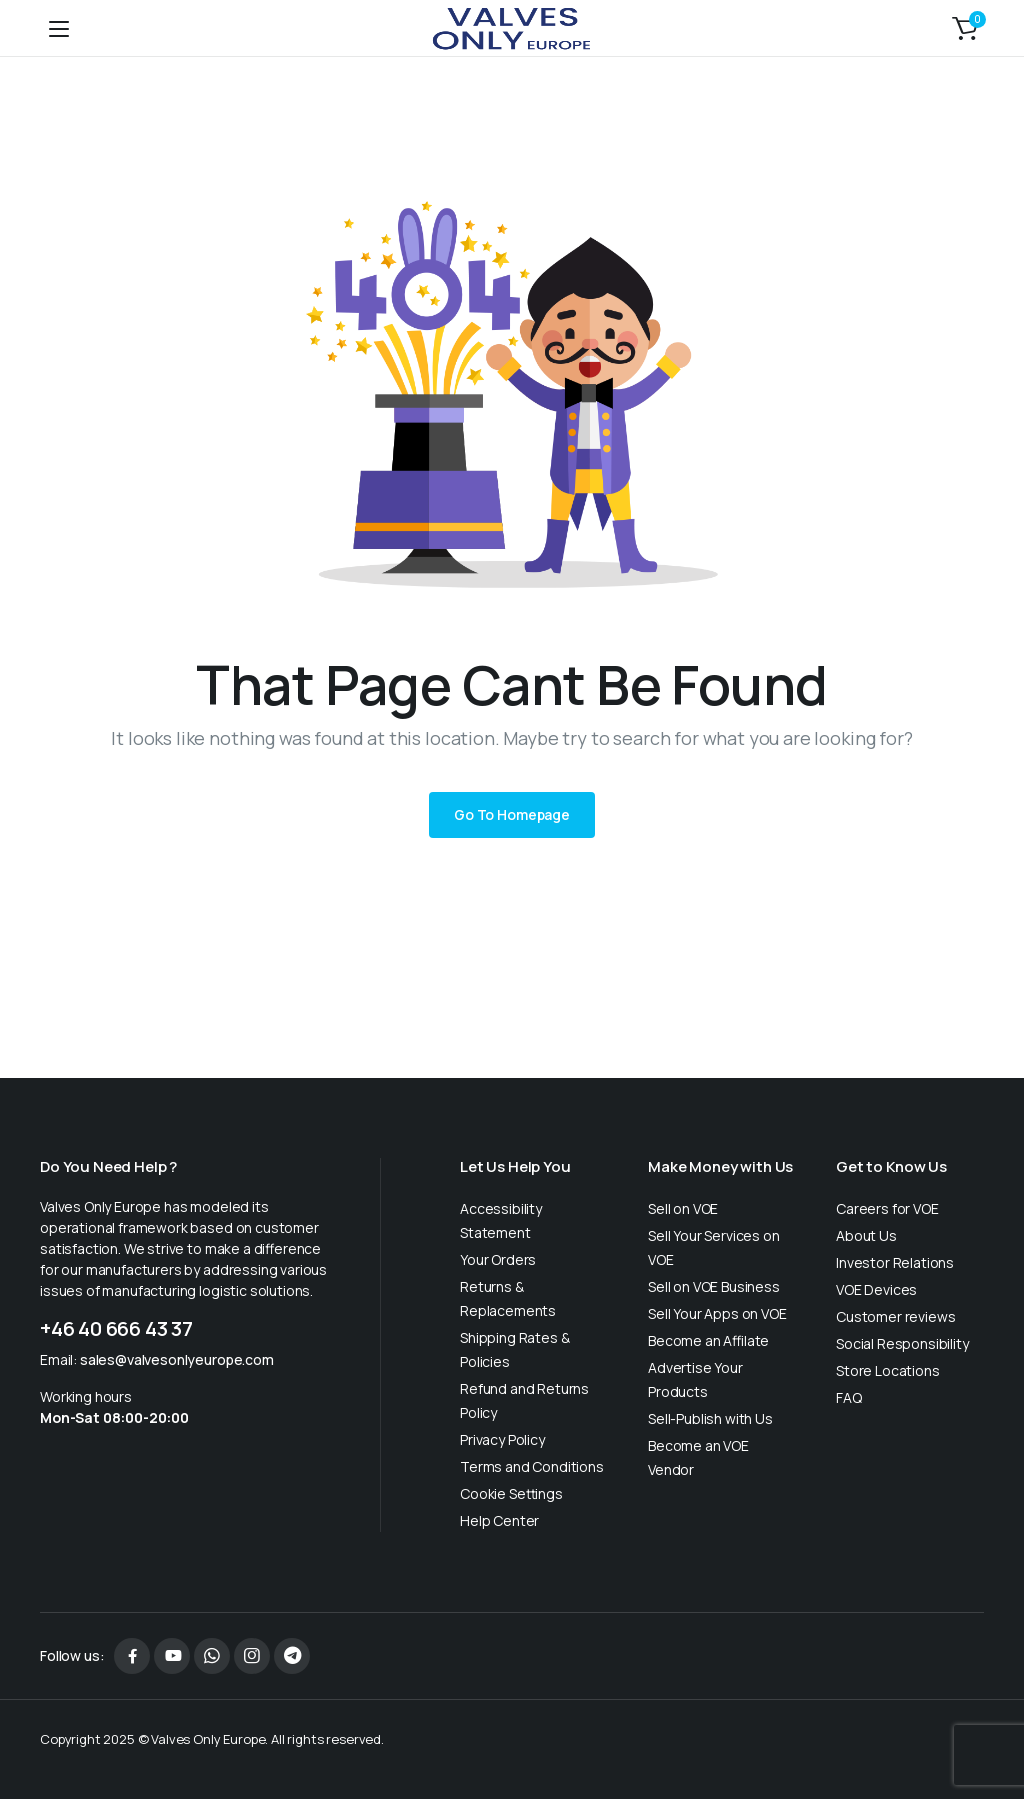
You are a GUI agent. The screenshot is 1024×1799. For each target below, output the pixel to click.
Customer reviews (895, 1316)
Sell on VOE (683, 1208)
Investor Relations (895, 1262)
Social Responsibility (902, 1343)
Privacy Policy (502, 1439)
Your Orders (498, 1259)
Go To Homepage (512, 814)
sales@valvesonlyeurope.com (177, 1359)
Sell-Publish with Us (710, 1418)
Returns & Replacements (508, 1298)
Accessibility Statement (501, 1220)
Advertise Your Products (695, 1379)
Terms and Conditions (532, 1466)
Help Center (499, 1520)
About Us (866, 1235)
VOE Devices (876, 1289)
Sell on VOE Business (714, 1286)
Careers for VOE (887, 1208)
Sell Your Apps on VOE (717, 1313)
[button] (965, 28)
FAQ (849, 1397)
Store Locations (888, 1370)
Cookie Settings (511, 1493)
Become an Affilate (708, 1340)
